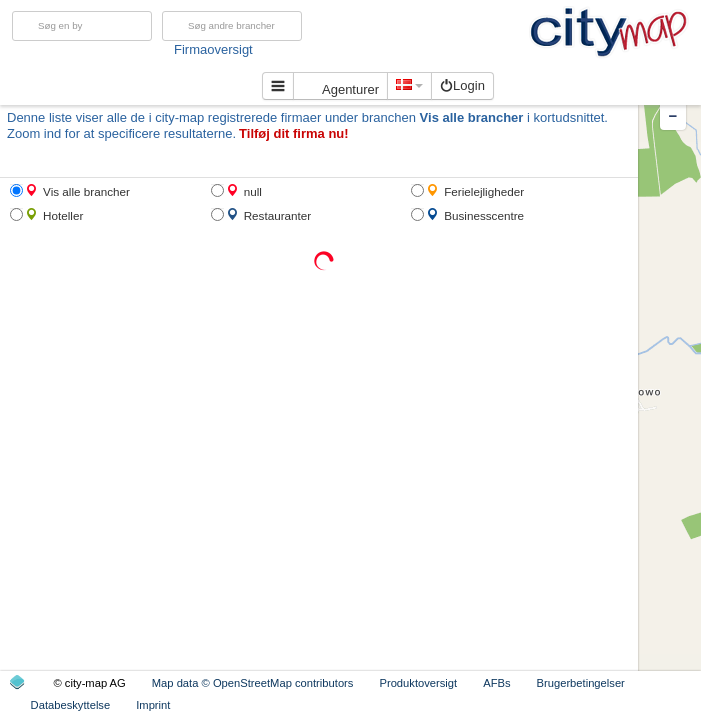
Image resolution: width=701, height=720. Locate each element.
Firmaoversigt (263, 49)
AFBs (496, 683)
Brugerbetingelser (581, 683)
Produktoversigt (418, 683)
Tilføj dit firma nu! (294, 133)
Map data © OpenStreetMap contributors (253, 683)
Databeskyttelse (71, 705)
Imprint (153, 705)
